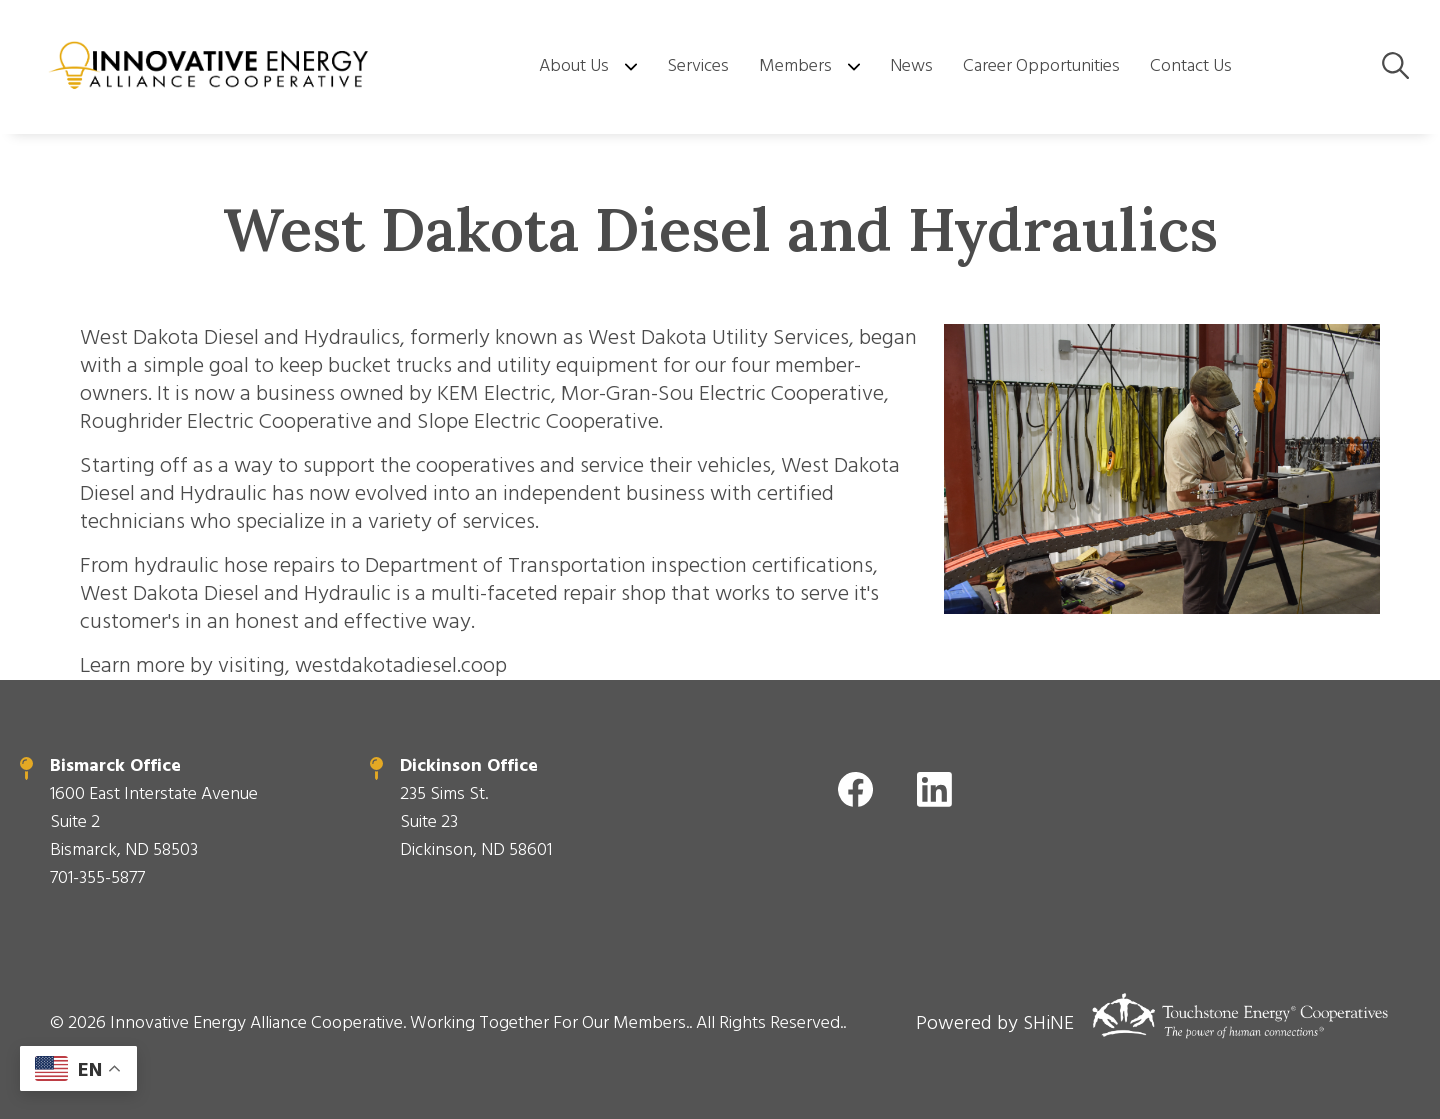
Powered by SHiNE (995, 1023)
